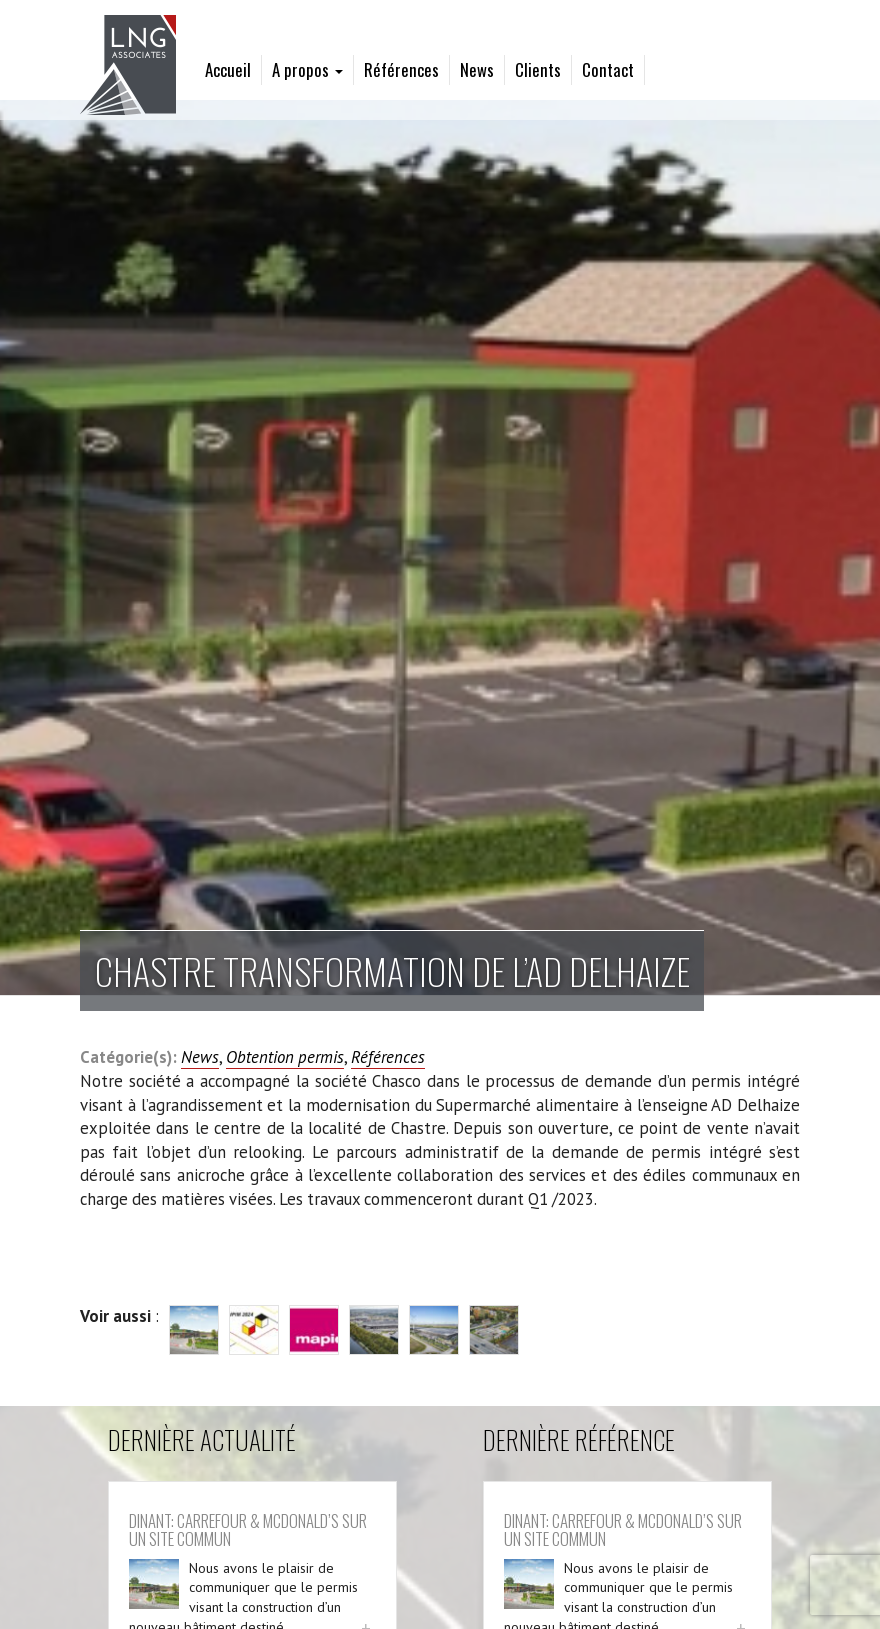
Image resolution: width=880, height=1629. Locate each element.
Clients (538, 69)
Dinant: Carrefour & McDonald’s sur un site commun (248, 1529)
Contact (608, 69)
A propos (307, 69)
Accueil (228, 69)
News (477, 69)
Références (401, 69)
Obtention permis (285, 1057)
